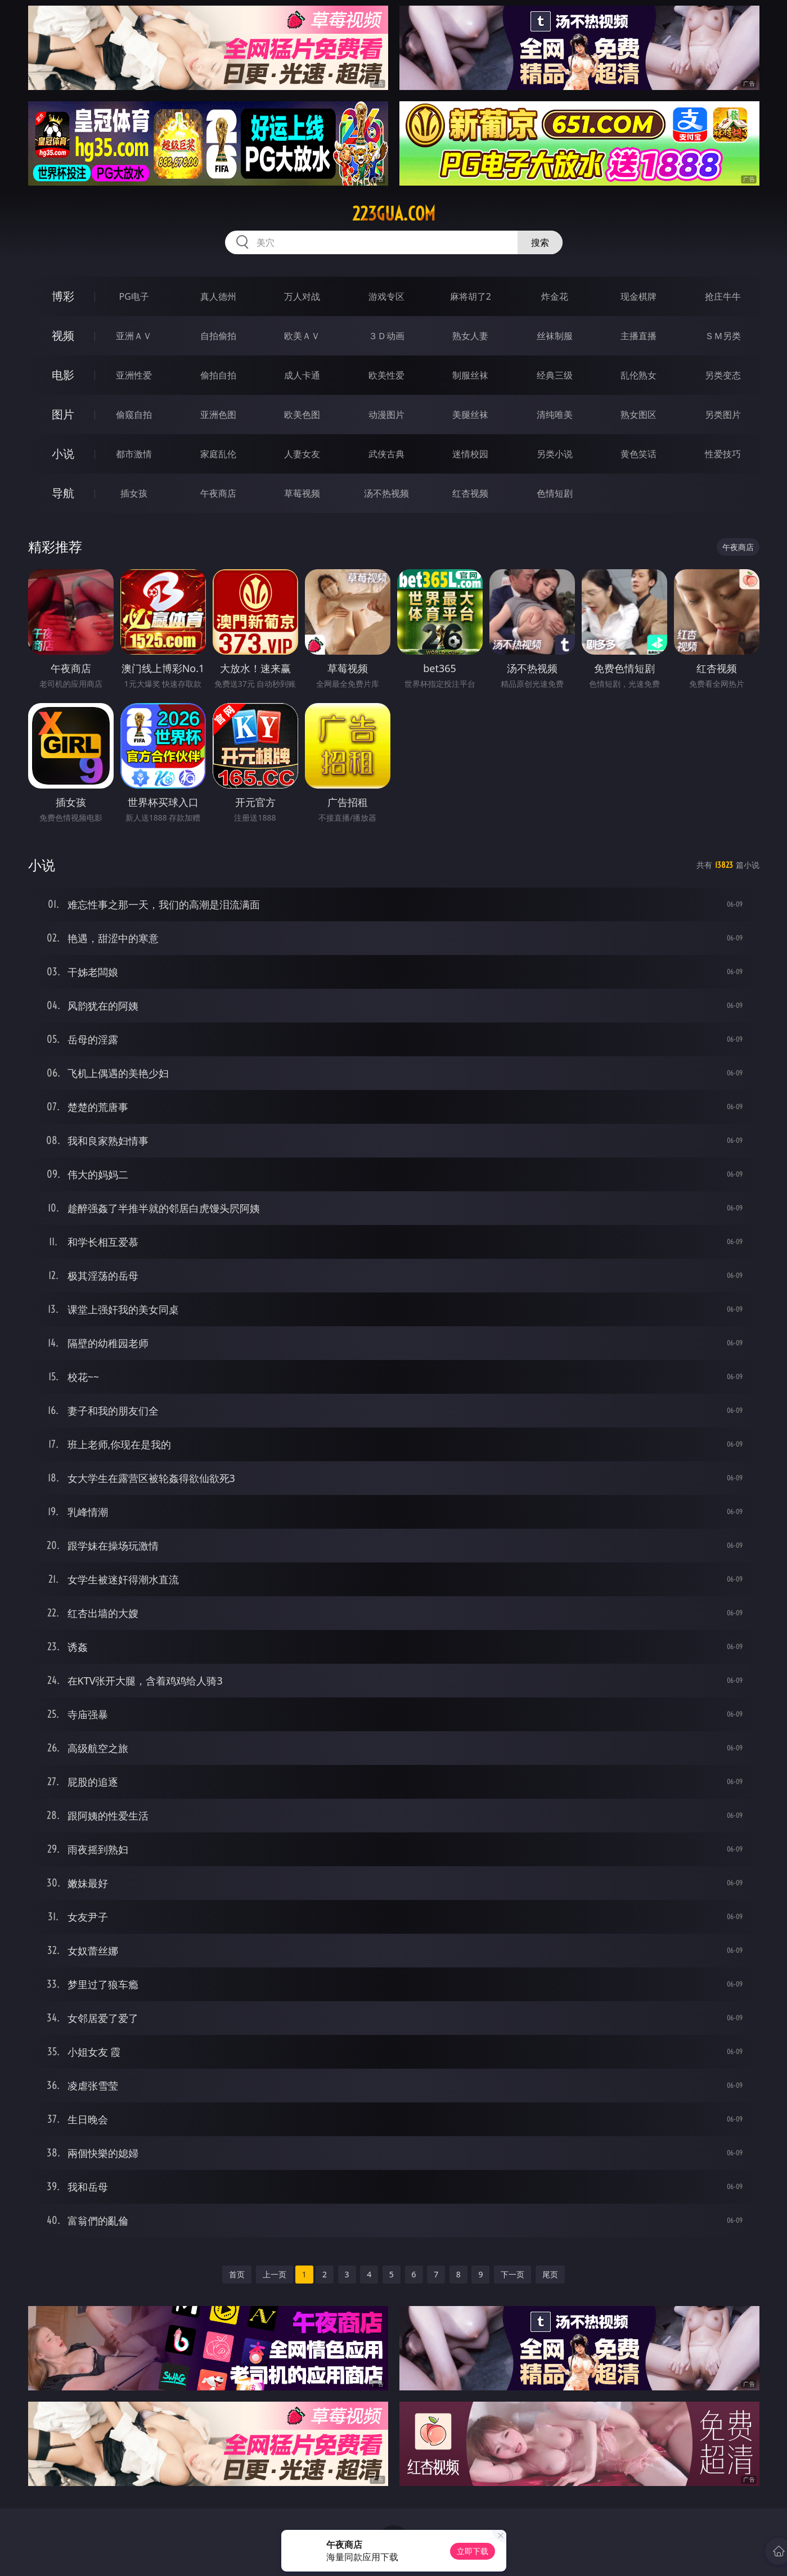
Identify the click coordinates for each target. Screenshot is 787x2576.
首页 (237, 2274)
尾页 (550, 2274)
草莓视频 (302, 493)
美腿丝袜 (470, 414)
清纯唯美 (555, 414)
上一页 (274, 2274)
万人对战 (302, 296)
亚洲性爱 (134, 375)
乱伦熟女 (638, 375)
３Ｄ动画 (386, 336)
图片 (63, 414)
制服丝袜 (470, 375)
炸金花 (554, 296)
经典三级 (555, 375)
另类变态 (723, 375)
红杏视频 (470, 493)
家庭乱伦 (218, 454)
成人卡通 (302, 375)
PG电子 (134, 296)
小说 (63, 453)
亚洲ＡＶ (134, 336)
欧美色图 (302, 414)
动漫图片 (386, 414)
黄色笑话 (638, 454)
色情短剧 (555, 493)
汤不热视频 (386, 493)
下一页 (512, 2274)
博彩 (63, 296)
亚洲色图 (218, 414)
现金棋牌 (638, 296)
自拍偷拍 (218, 336)
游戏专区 (386, 296)
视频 (63, 335)
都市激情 (134, 454)
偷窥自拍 (134, 414)
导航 (63, 493)
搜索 (540, 242)
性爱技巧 (723, 454)
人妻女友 (302, 454)
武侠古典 (386, 454)
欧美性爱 (386, 375)
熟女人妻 (470, 336)
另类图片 (723, 414)
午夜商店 (218, 493)
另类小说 (555, 454)
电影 (63, 374)
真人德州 (218, 296)
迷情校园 (470, 454)
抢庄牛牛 (723, 296)
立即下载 (472, 2551)
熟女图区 (638, 414)
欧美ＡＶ (302, 336)
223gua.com (393, 213)
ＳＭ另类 (723, 336)
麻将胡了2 (470, 296)
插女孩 (133, 493)
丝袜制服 (555, 336)
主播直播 (638, 336)
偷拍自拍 (218, 375)
